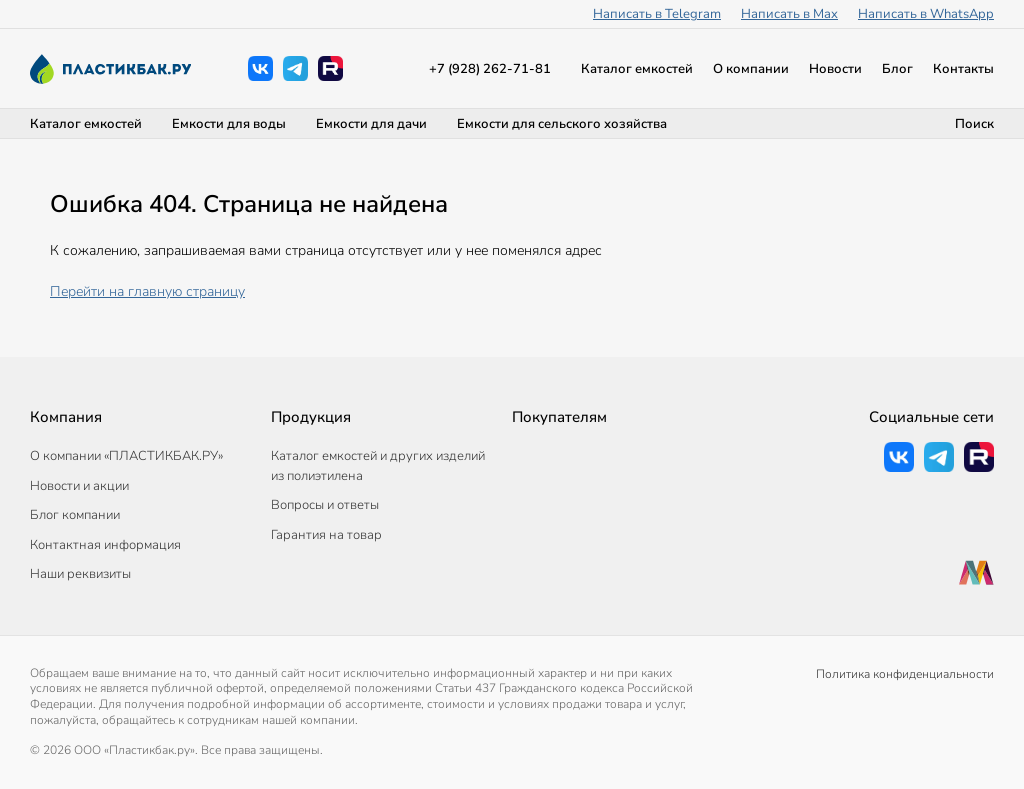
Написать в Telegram (657, 14)
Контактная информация (105, 545)
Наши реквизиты (80, 574)
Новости (835, 69)
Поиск (974, 124)
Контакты (963, 69)
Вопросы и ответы (325, 505)
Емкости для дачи (371, 124)
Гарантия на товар (326, 535)
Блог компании (75, 515)
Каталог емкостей (637, 69)
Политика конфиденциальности (905, 674)
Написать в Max (789, 14)
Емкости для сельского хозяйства (562, 124)
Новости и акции (79, 486)
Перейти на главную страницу (147, 291)
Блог (897, 69)
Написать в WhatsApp (926, 14)
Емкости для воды (229, 124)
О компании (751, 69)
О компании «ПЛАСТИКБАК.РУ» (126, 456)
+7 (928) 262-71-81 (490, 69)
